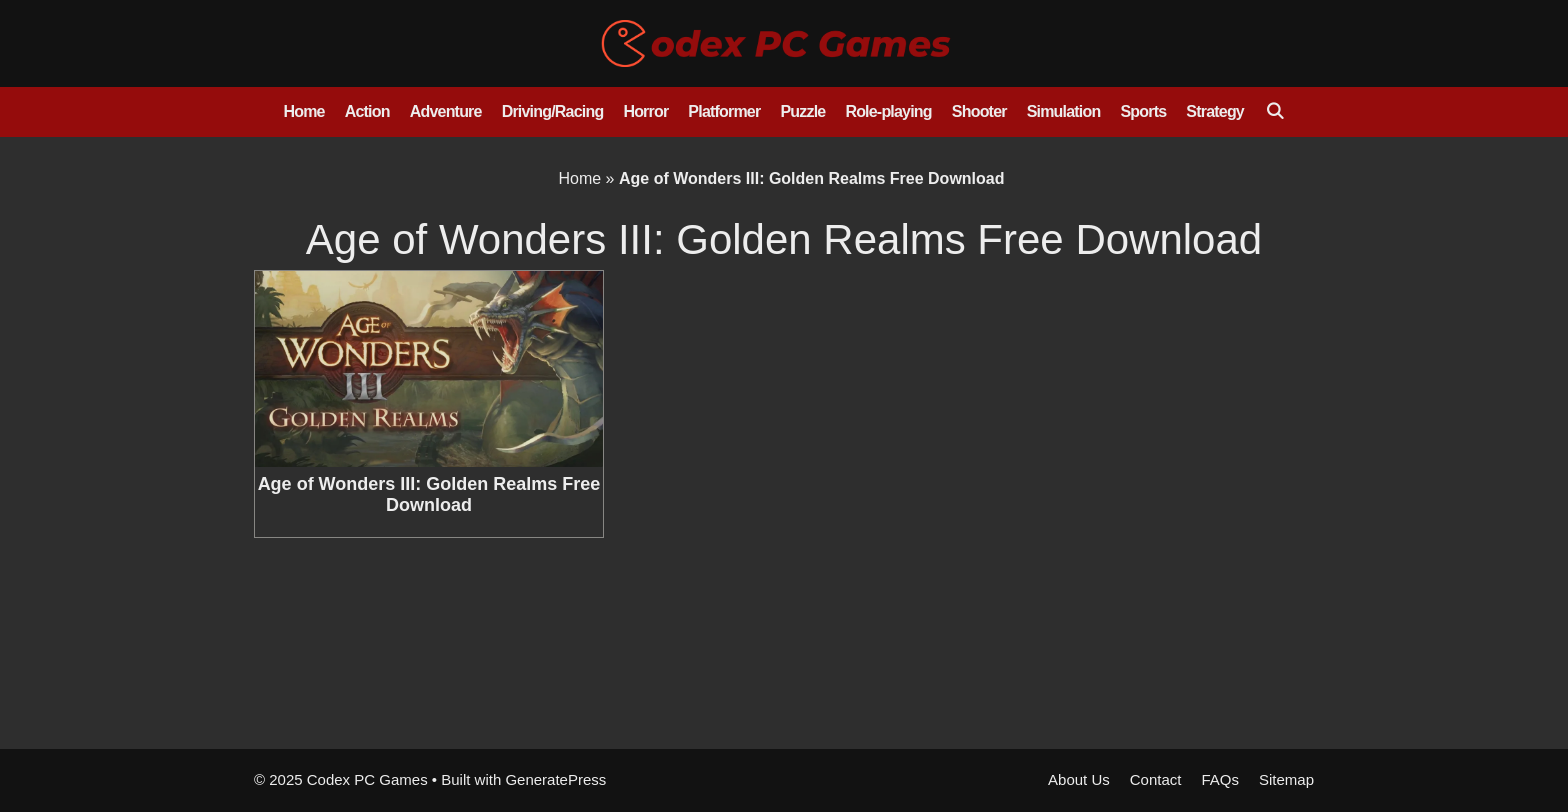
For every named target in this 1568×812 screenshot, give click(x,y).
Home (303, 111)
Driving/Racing (553, 111)
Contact (1156, 779)
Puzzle (802, 111)
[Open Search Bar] (1274, 112)
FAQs (1220, 779)
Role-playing (888, 111)
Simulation (1064, 111)
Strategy (1215, 111)
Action (367, 111)
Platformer (724, 111)
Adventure (446, 111)
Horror (645, 111)
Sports (1143, 111)
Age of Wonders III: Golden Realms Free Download (429, 495)
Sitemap (1286, 779)
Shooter (979, 111)
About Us (1079, 779)
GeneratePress (555, 779)
